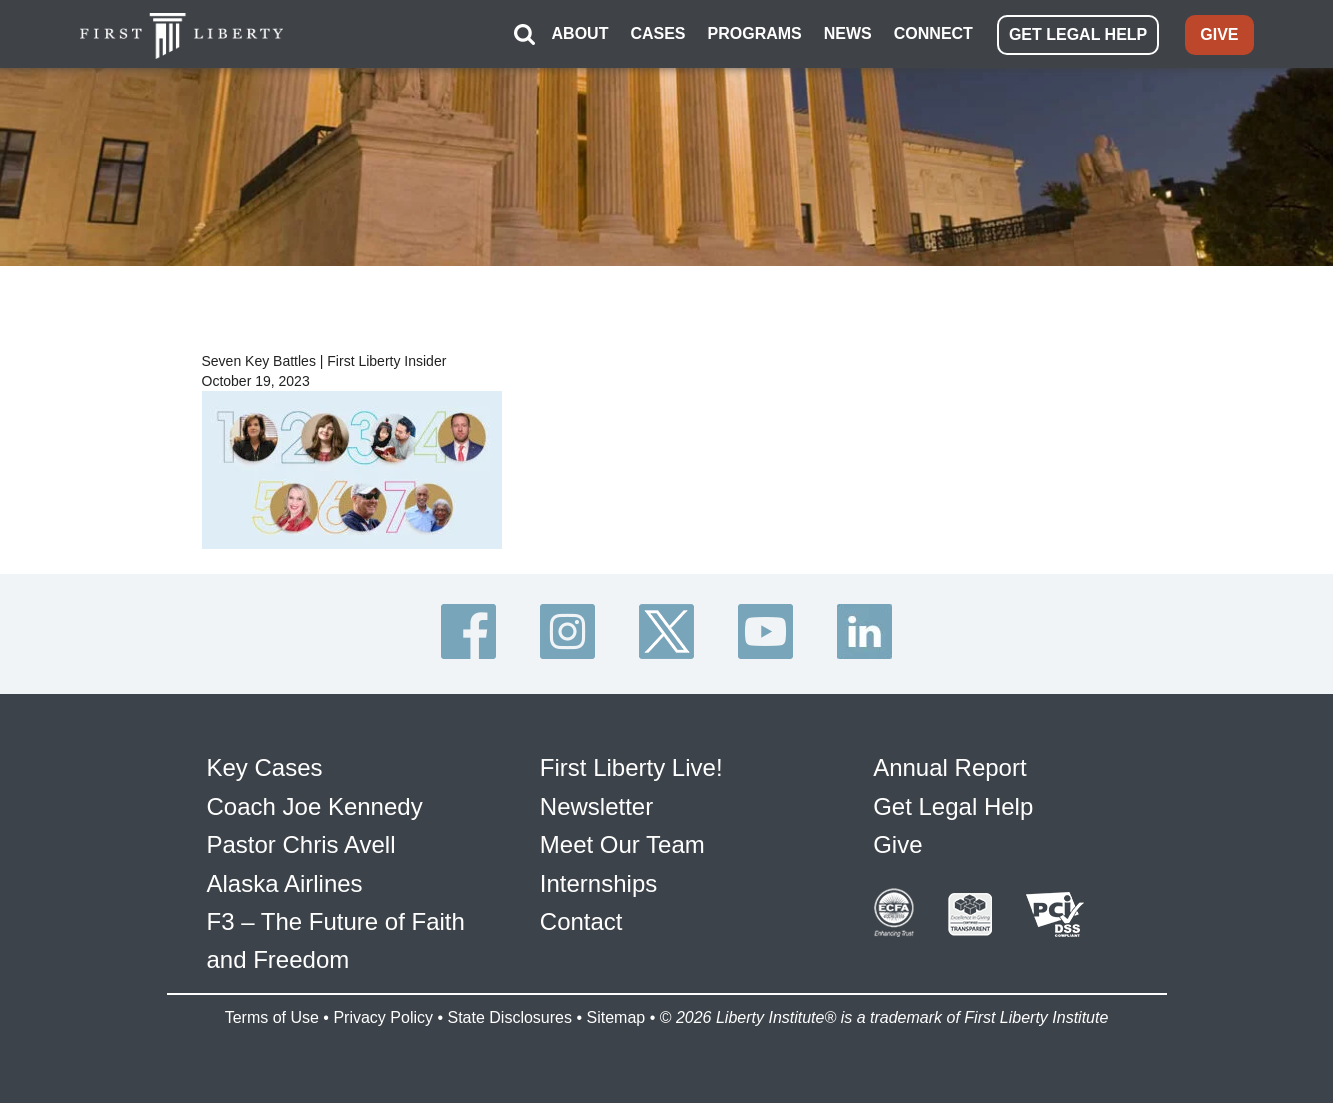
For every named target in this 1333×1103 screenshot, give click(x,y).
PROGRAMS (755, 33)
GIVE (1219, 34)
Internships (598, 883)
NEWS (848, 33)
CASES (657, 33)
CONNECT (933, 33)
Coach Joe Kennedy (315, 806)
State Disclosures (509, 1017)
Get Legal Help (953, 806)
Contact (581, 921)
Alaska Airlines (285, 883)
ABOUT (580, 33)
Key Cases (265, 767)
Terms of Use (272, 1017)
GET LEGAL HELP (1078, 34)
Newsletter (596, 806)
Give (897, 844)
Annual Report (949, 767)
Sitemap (615, 1017)
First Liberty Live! (631, 767)
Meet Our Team (622, 844)
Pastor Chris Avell (301, 844)
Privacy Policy (383, 1017)
